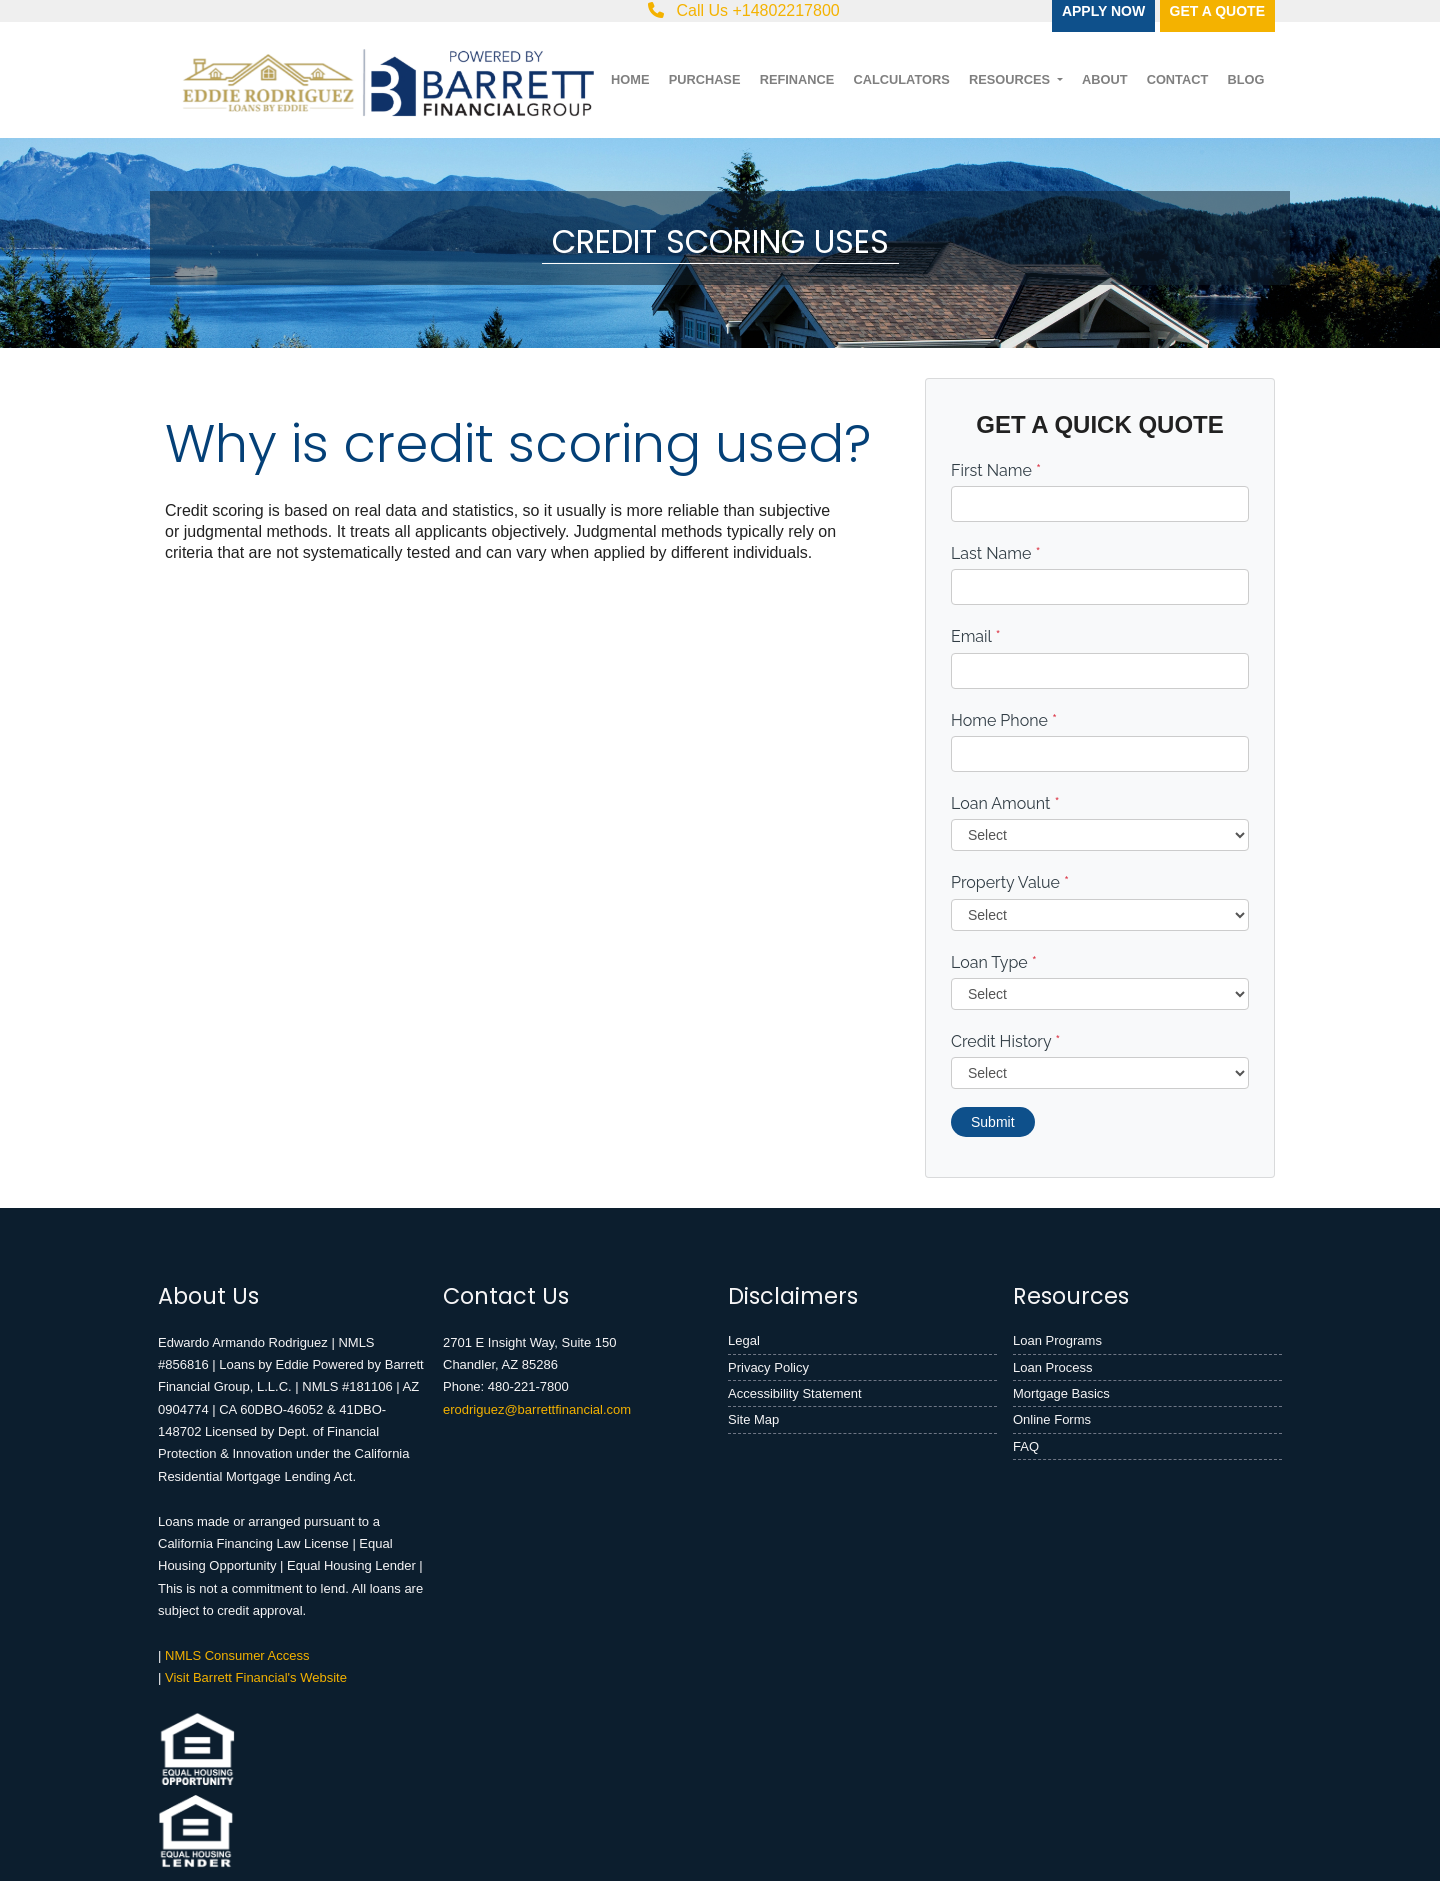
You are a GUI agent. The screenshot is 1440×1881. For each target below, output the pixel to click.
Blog (1245, 79)
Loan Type (994, 962)
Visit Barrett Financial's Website (256, 1677)
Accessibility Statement (795, 1393)
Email (976, 636)
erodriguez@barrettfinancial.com (537, 1409)
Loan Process (1053, 1367)
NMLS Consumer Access (237, 1655)
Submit (993, 1122)
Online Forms (1052, 1419)
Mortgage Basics (1061, 1393)
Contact (1178, 79)
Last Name (996, 553)
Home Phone (1004, 720)
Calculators (901, 79)
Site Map (753, 1419)
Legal (744, 1340)
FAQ (1026, 1446)
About (1105, 79)
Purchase (705, 79)
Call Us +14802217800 (744, 10)
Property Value (1010, 882)
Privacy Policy (768, 1367)
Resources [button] (1011, 79)
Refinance (797, 79)
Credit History (1005, 1041)
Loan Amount (1005, 803)
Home (630, 79)
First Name (996, 470)
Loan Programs (1057, 1340)
